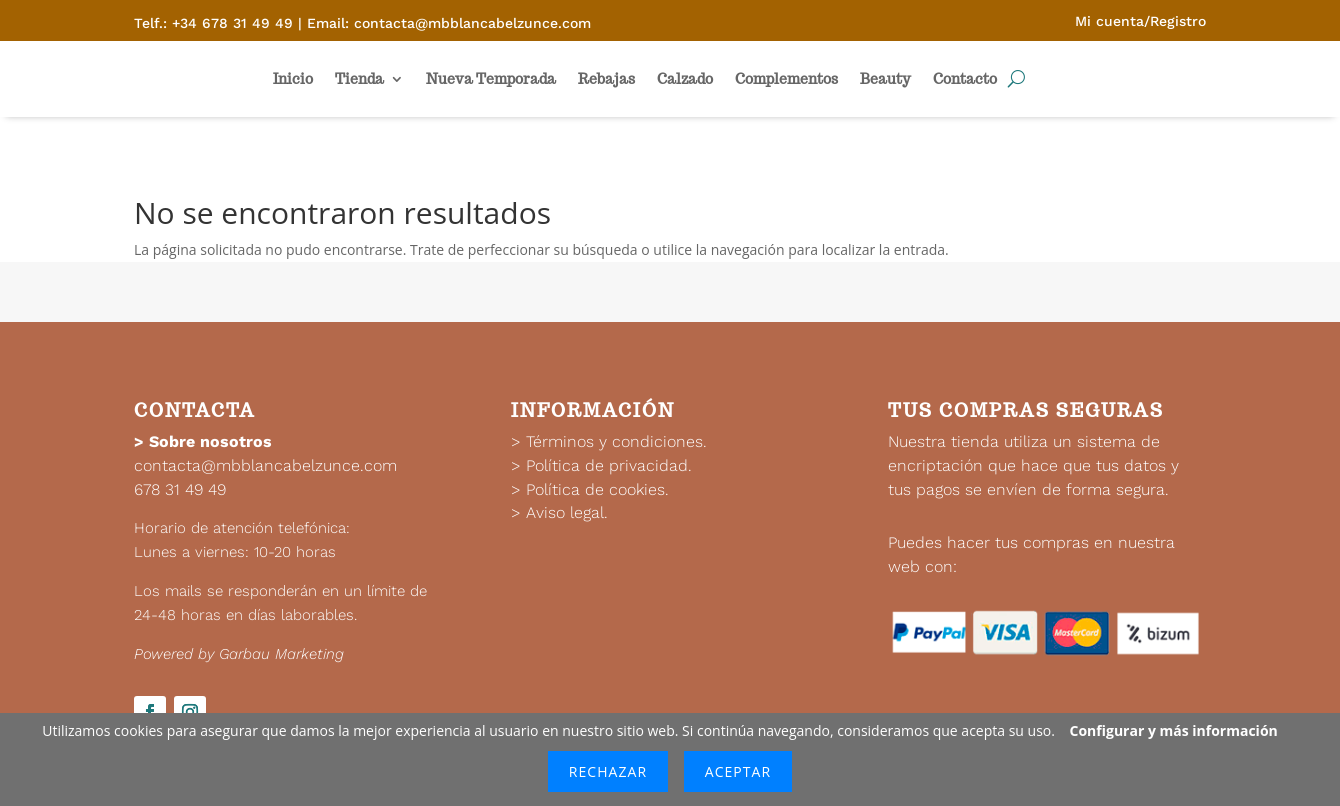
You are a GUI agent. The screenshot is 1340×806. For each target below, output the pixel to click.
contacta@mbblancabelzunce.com (265, 465)
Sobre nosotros (210, 441)
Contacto (965, 79)
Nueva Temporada (491, 79)
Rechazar (608, 771)
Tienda (359, 79)
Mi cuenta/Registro (1140, 21)
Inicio (293, 79)
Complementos (786, 79)
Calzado (685, 79)
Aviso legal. (567, 512)
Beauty (885, 79)
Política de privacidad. (609, 465)
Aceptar (738, 771)
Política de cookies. (597, 489)
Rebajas (606, 79)
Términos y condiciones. (616, 441)
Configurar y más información (1174, 730)
